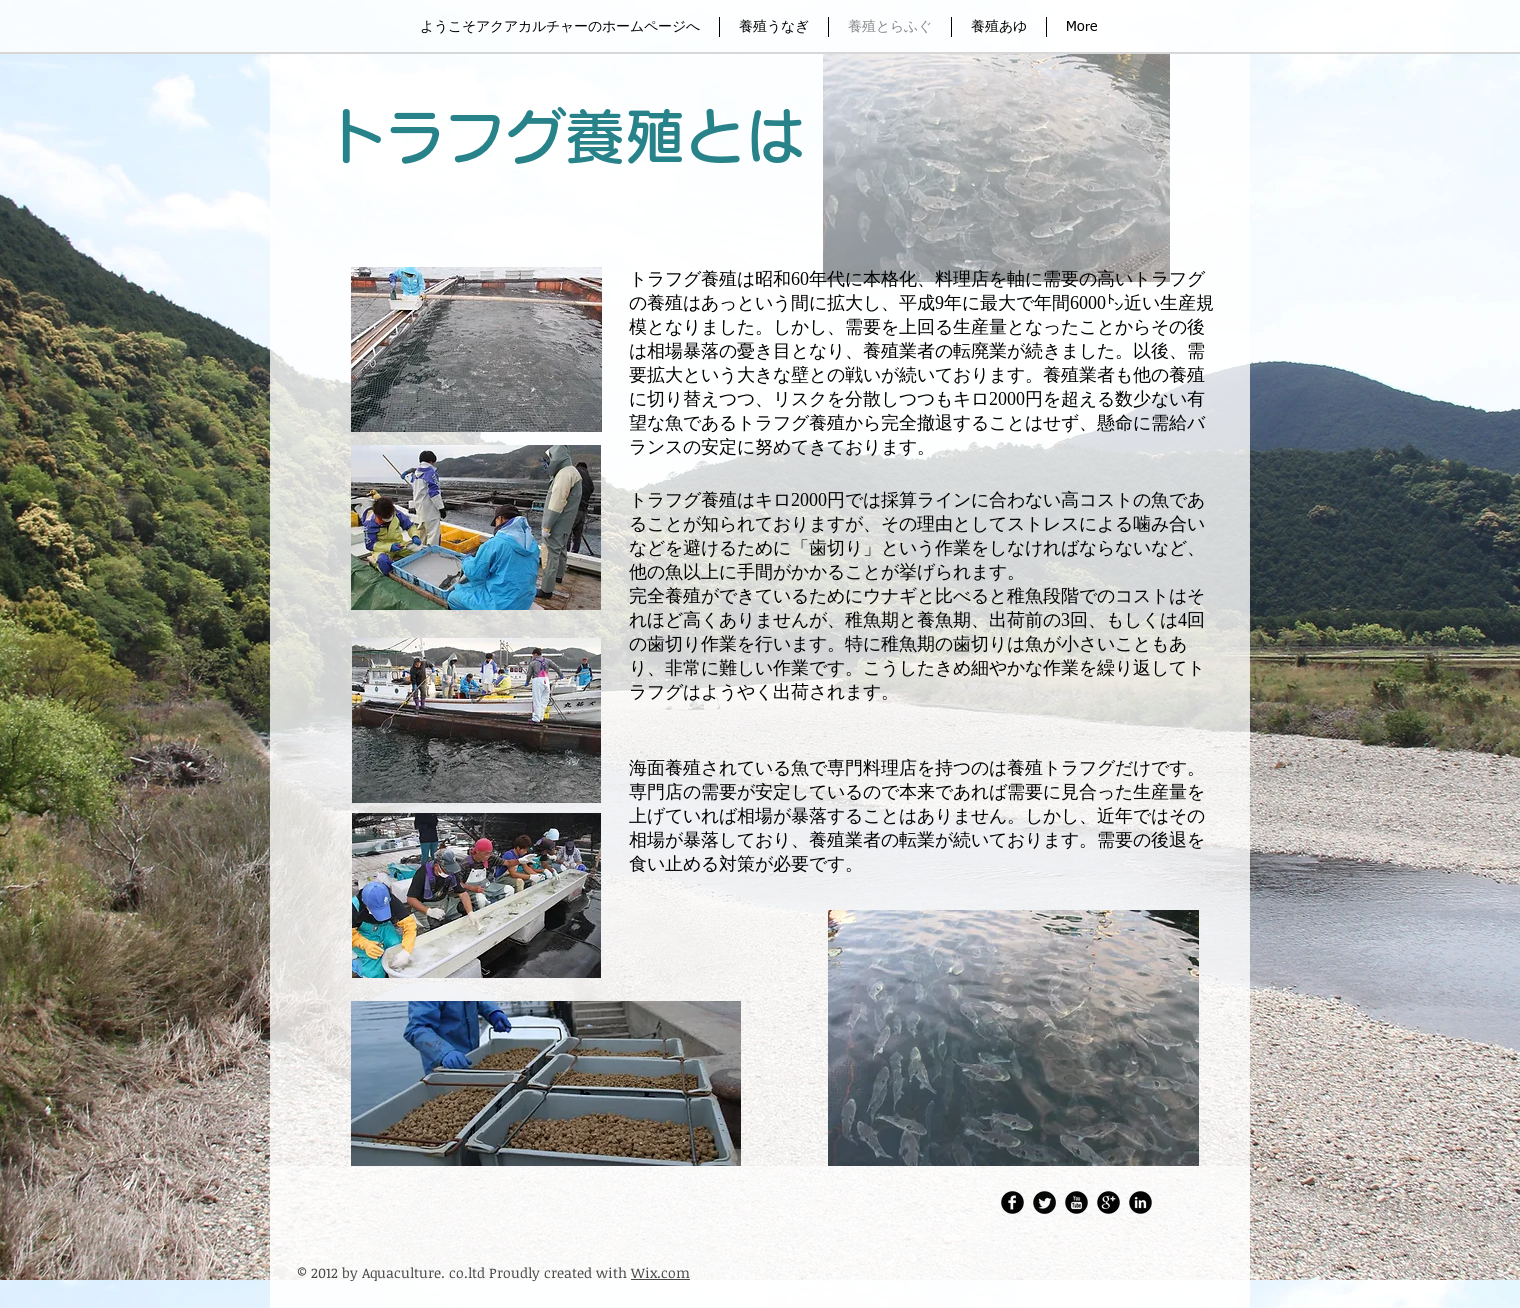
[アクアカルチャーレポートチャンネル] (1076, 1202)
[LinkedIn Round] (1140, 1202)
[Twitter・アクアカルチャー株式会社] (1044, 1202)
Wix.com (660, 1272)
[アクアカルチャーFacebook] (1012, 1202)
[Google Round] (1108, 1202)
